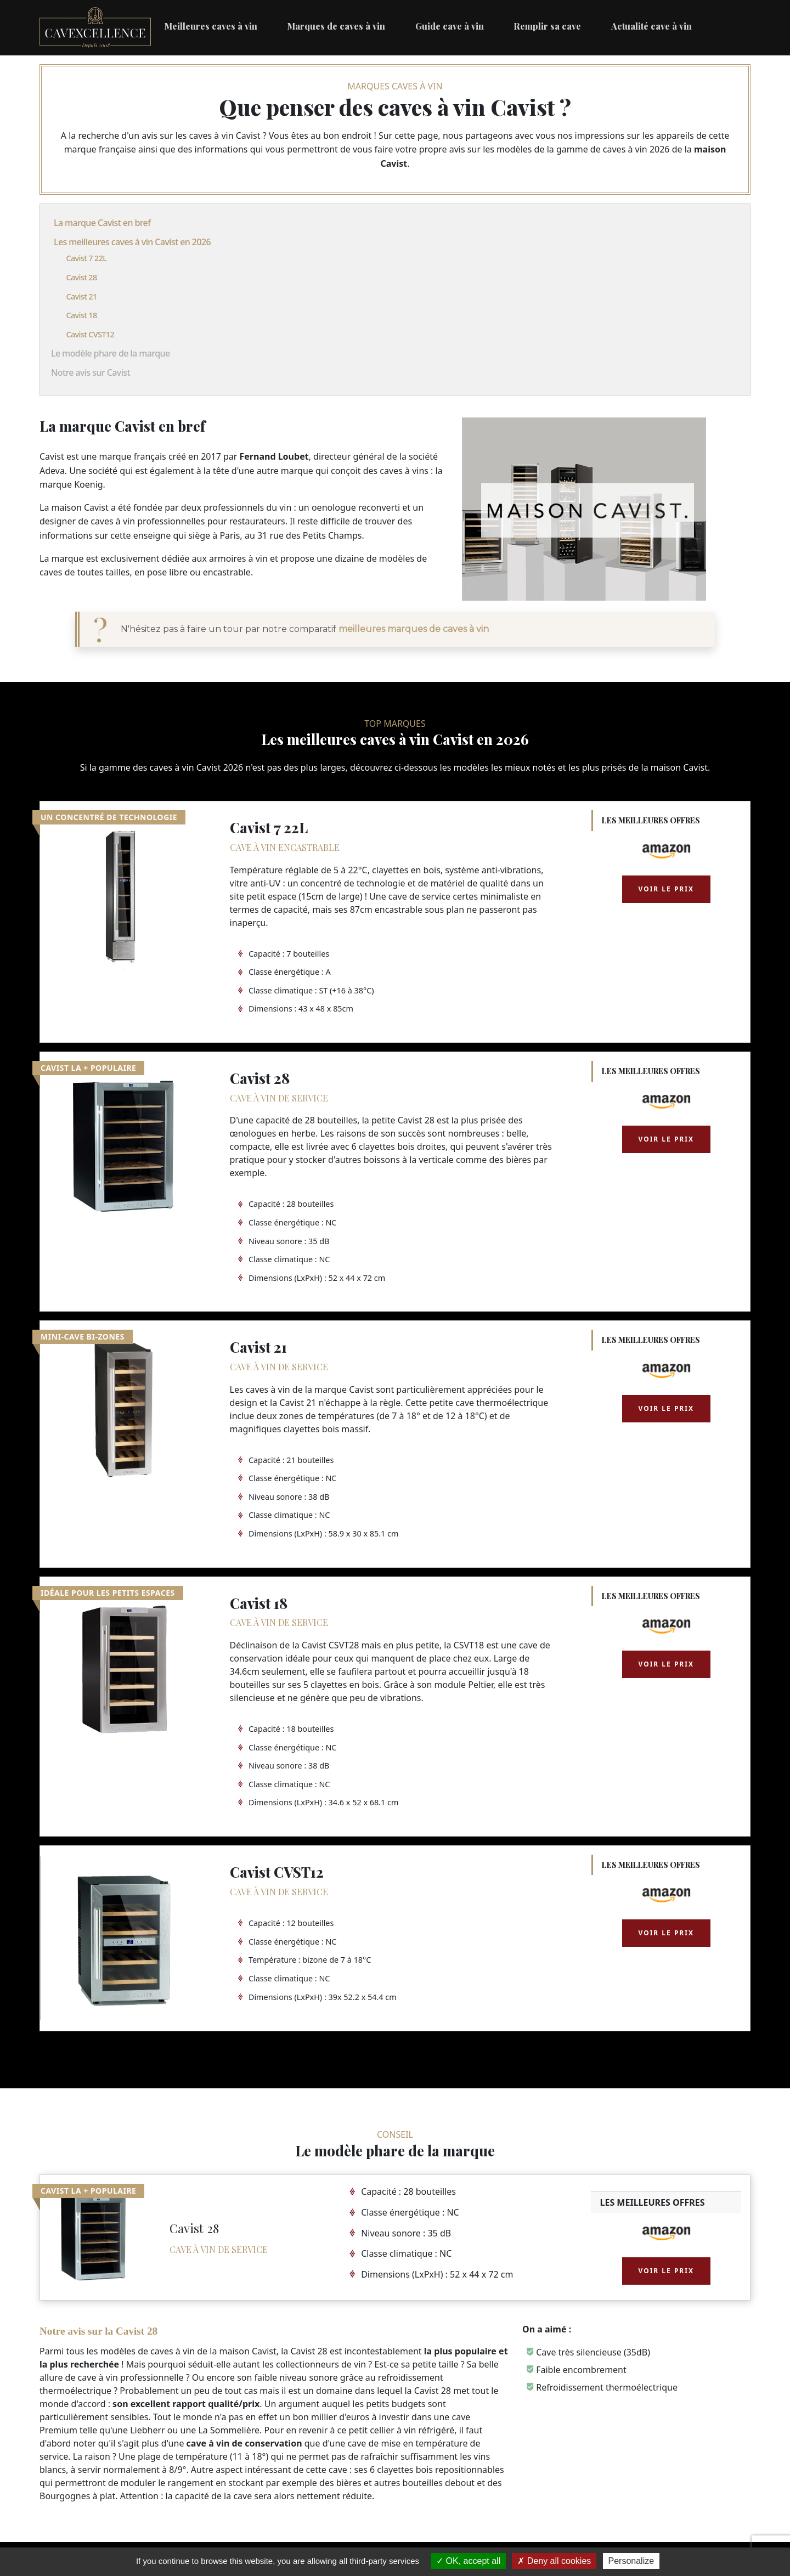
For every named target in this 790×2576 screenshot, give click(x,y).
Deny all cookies (554, 2561)
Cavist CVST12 (90, 334)
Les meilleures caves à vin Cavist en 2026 (132, 242)
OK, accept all (468, 2561)
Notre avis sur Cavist (90, 372)
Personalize (631, 2561)
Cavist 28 (81, 277)
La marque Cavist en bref (102, 223)
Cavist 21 (81, 296)
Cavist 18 (81, 315)
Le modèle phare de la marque (110, 353)
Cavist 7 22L (86, 258)
